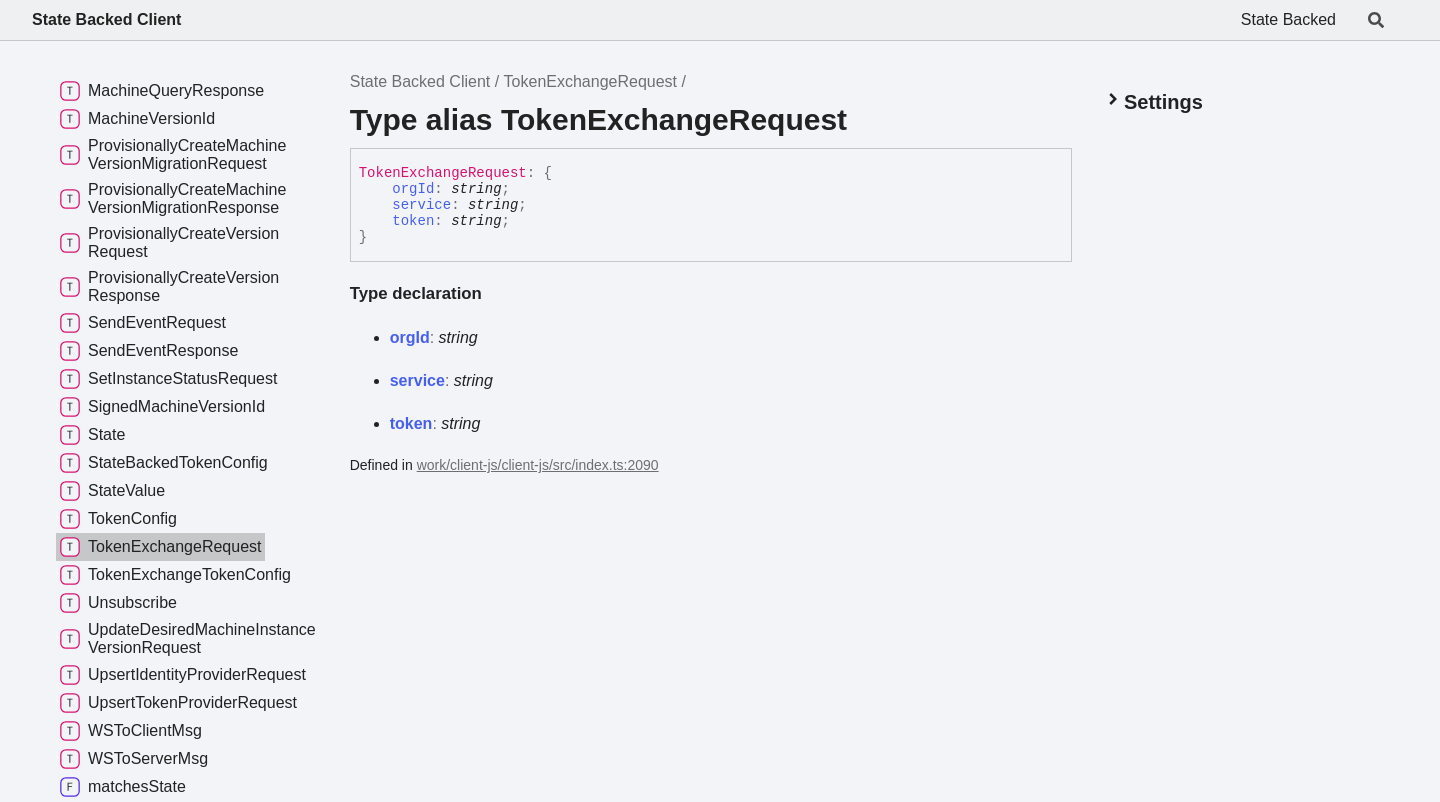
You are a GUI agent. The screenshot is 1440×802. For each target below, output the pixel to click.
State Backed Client (106, 19)
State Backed (1288, 19)
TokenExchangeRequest (590, 81)
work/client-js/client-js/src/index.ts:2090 (538, 465)
